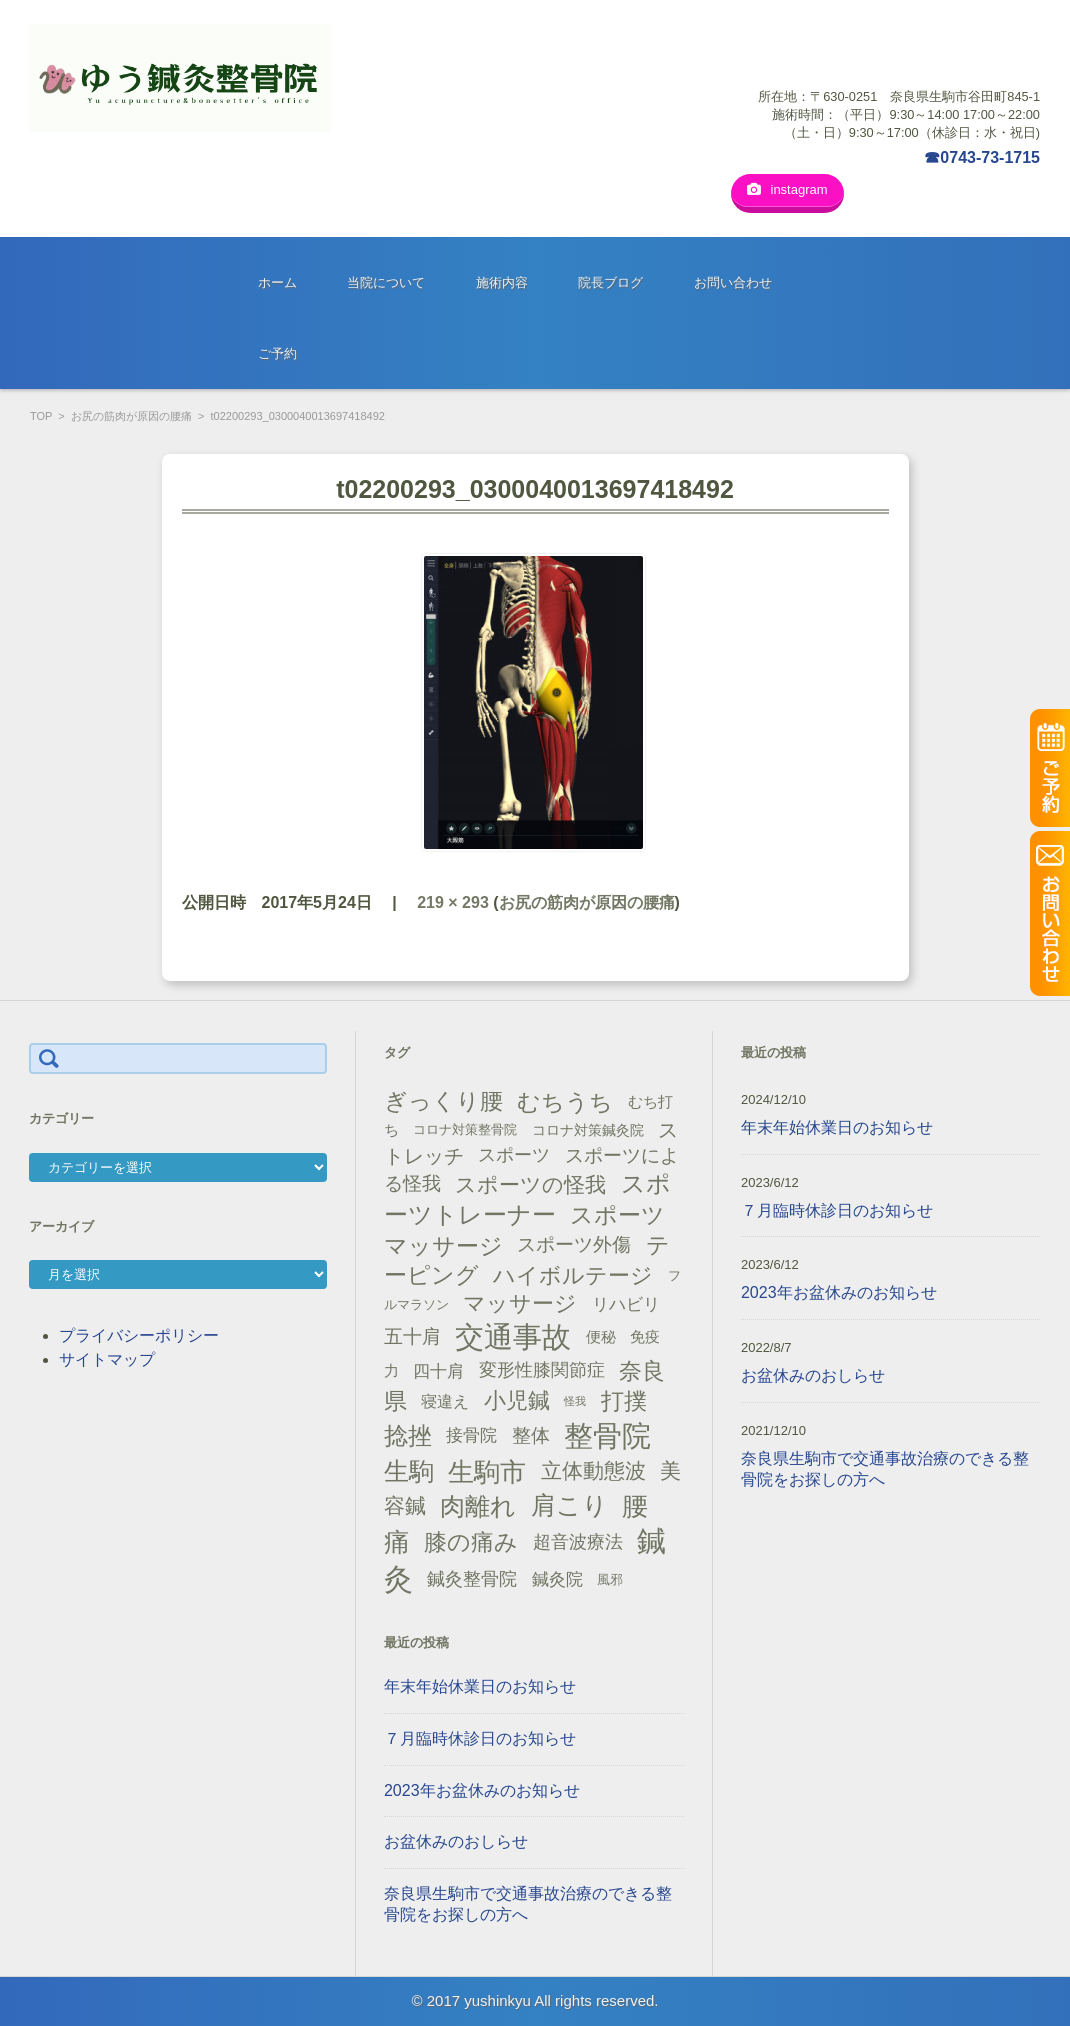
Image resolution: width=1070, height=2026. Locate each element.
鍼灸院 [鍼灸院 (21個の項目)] (557, 1579)
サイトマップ (107, 1359)
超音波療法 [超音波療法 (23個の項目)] (578, 1542)
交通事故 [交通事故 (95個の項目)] (513, 1337)
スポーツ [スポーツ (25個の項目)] (514, 1155)
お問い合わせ (733, 282)
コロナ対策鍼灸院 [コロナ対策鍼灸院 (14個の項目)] (588, 1130)
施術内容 (502, 282)
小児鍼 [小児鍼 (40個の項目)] (517, 1400)
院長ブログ (610, 282)
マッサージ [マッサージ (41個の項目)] (520, 1303)
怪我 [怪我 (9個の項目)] (575, 1401)
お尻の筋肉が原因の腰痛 (131, 416)
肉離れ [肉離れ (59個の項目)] (478, 1506)
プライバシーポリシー (139, 1335)
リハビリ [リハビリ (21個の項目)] (626, 1304)
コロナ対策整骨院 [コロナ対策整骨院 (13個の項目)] (465, 1129)
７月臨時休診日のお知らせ (480, 1738)
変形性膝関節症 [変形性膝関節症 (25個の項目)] (542, 1370)
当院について (386, 282)
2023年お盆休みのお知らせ (482, 1790)
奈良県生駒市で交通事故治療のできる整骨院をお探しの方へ (528, 1904)
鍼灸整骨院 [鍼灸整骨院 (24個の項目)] (472, 1579)
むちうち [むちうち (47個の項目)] (565, 1102)
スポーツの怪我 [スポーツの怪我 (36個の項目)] (530, 1184)
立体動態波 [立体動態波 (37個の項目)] (593, 1471)
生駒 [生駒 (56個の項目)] (409, 1471)
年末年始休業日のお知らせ (480, 1686)
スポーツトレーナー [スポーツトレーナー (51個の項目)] (527, 1199)
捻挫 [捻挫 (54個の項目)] (408, 1435)
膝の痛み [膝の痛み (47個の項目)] (471, 1542)
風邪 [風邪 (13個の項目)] (610, 1579)
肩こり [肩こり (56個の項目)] (569, 1505)
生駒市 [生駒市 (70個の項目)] (487, 1472)
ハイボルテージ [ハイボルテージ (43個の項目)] (573, 1275)
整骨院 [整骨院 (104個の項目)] (607, 1435)
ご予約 (277, 353)
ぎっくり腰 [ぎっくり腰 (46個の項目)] (443, 1101)
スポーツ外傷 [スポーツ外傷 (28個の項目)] (574, 1244)
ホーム (277, 282)
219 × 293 (453, 902)
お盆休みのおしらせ (456, 1841)
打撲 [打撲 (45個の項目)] (624, 1401)
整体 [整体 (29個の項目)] (531, 1435)
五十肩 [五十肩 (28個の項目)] (412, 1336)
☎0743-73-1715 (982, 157)
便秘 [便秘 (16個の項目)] (601, 1337)
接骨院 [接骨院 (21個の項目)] (471, 1435)
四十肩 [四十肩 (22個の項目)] (438, 1371)
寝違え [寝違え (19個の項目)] (445, 1401)
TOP (41, 416)
